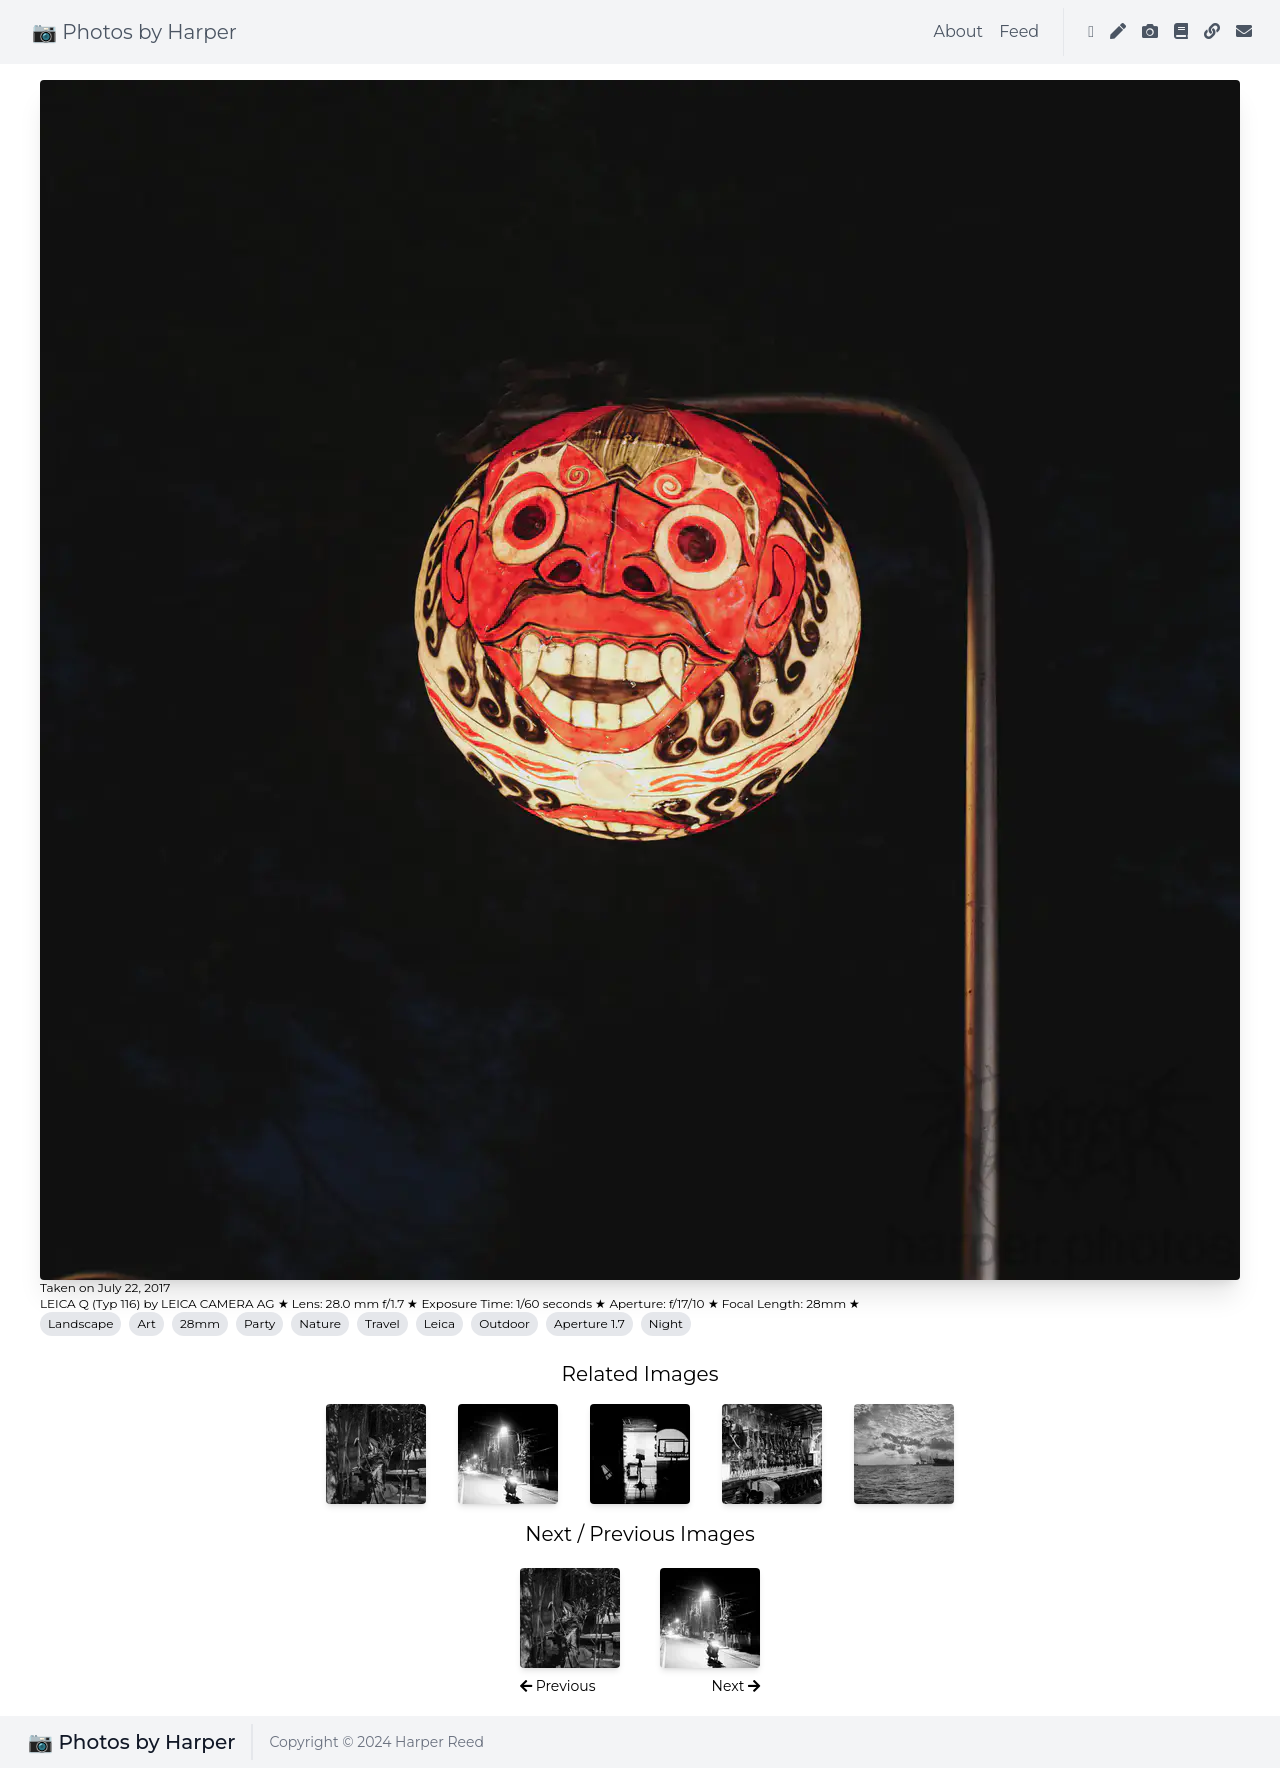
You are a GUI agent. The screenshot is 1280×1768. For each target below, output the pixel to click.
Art (146, 1323)
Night (666, 1323)
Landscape (80, 1323)
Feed (1019, 31)
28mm (200, 1323)
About (959, 31)
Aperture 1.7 (589, 1323)
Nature (320, 1323)
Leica (439, 1323)
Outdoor (504, 1323)
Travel (382, 1323)
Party (259, 1323)
